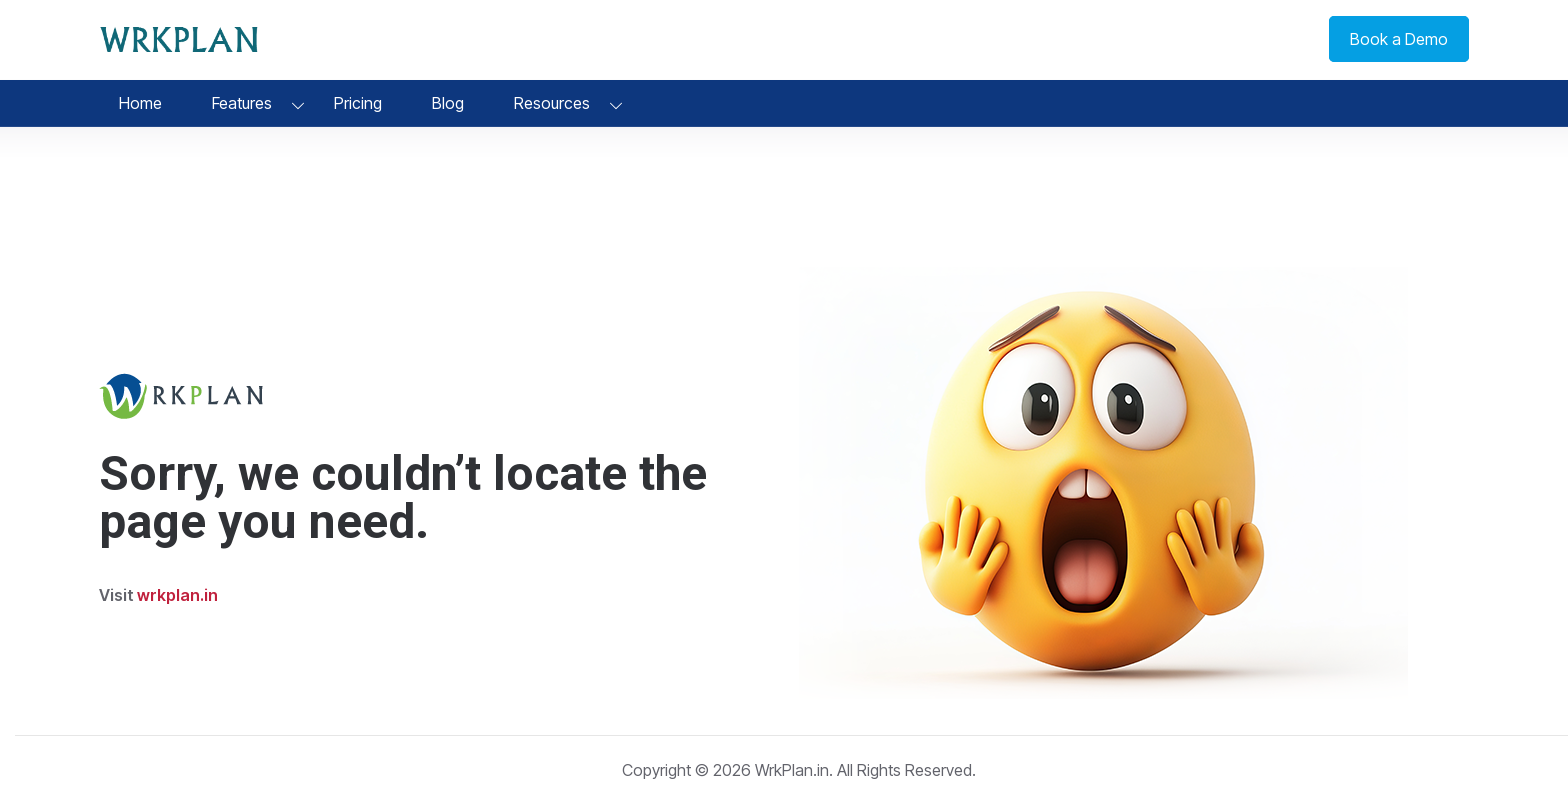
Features (242, 103)
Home (140, 103)
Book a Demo (1399, 39)
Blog (448, 103)
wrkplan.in (177, 595)
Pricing (358, 103)
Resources (552, 103)
